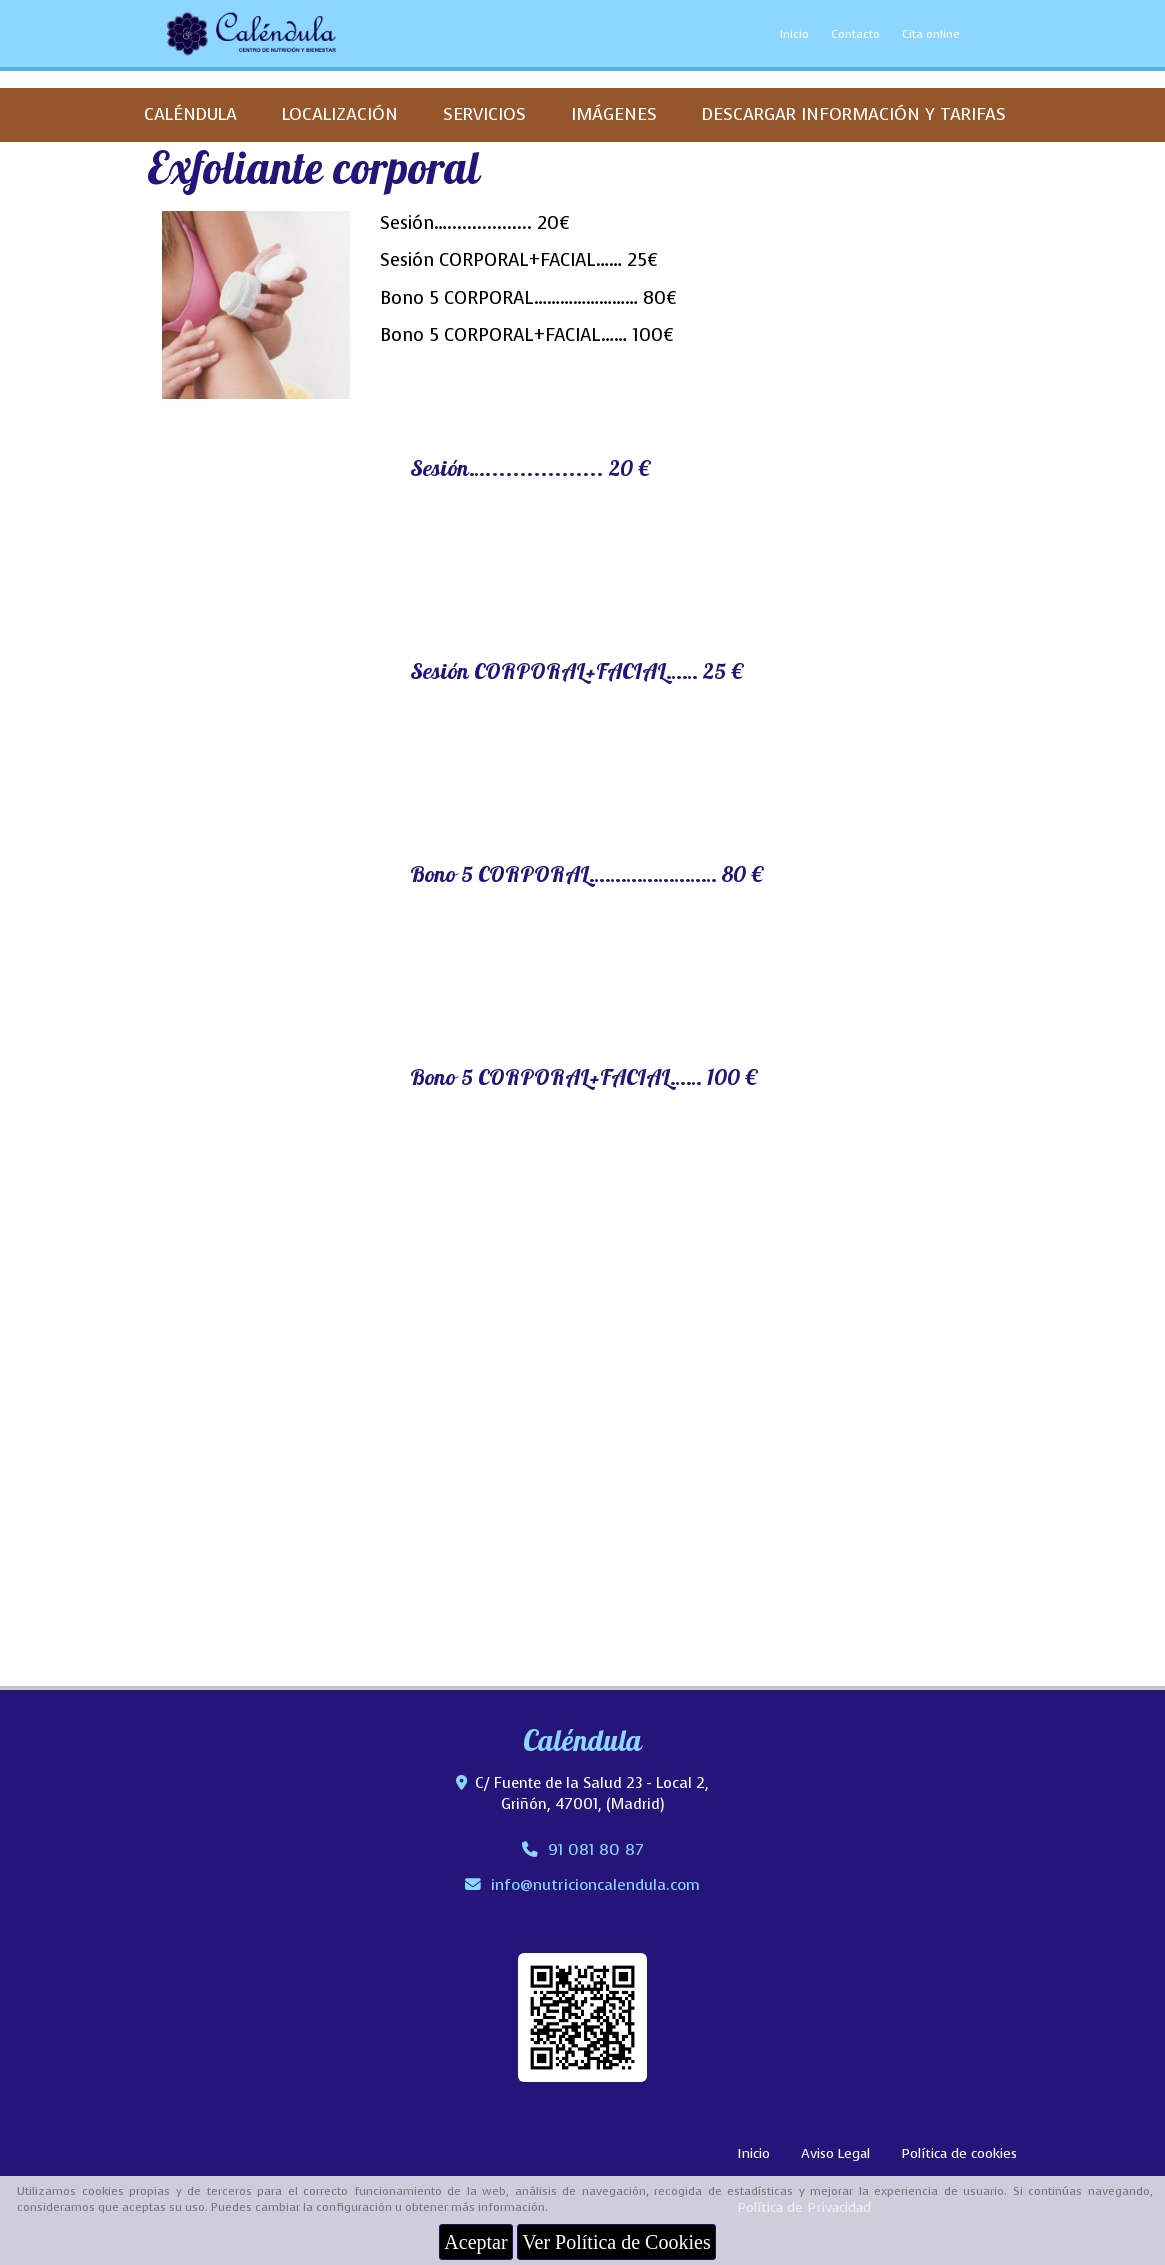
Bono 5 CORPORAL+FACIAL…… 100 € (584, 1080)
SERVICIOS (484, 114)
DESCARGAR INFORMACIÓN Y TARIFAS (854, 114)
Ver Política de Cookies (616, 2242)
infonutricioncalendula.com (595, 1884)
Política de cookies (959, 2153)
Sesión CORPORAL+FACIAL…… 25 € (577, 674)
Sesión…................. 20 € (530, 471)
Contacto (855, 34)
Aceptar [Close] (475, 2242)
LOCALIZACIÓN (340, 114)
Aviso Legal (835, 2153)
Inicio (794, 34)
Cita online (931, 34)
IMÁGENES (614, 114)
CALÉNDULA (190, 114)
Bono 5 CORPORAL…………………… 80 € (587, 877)
